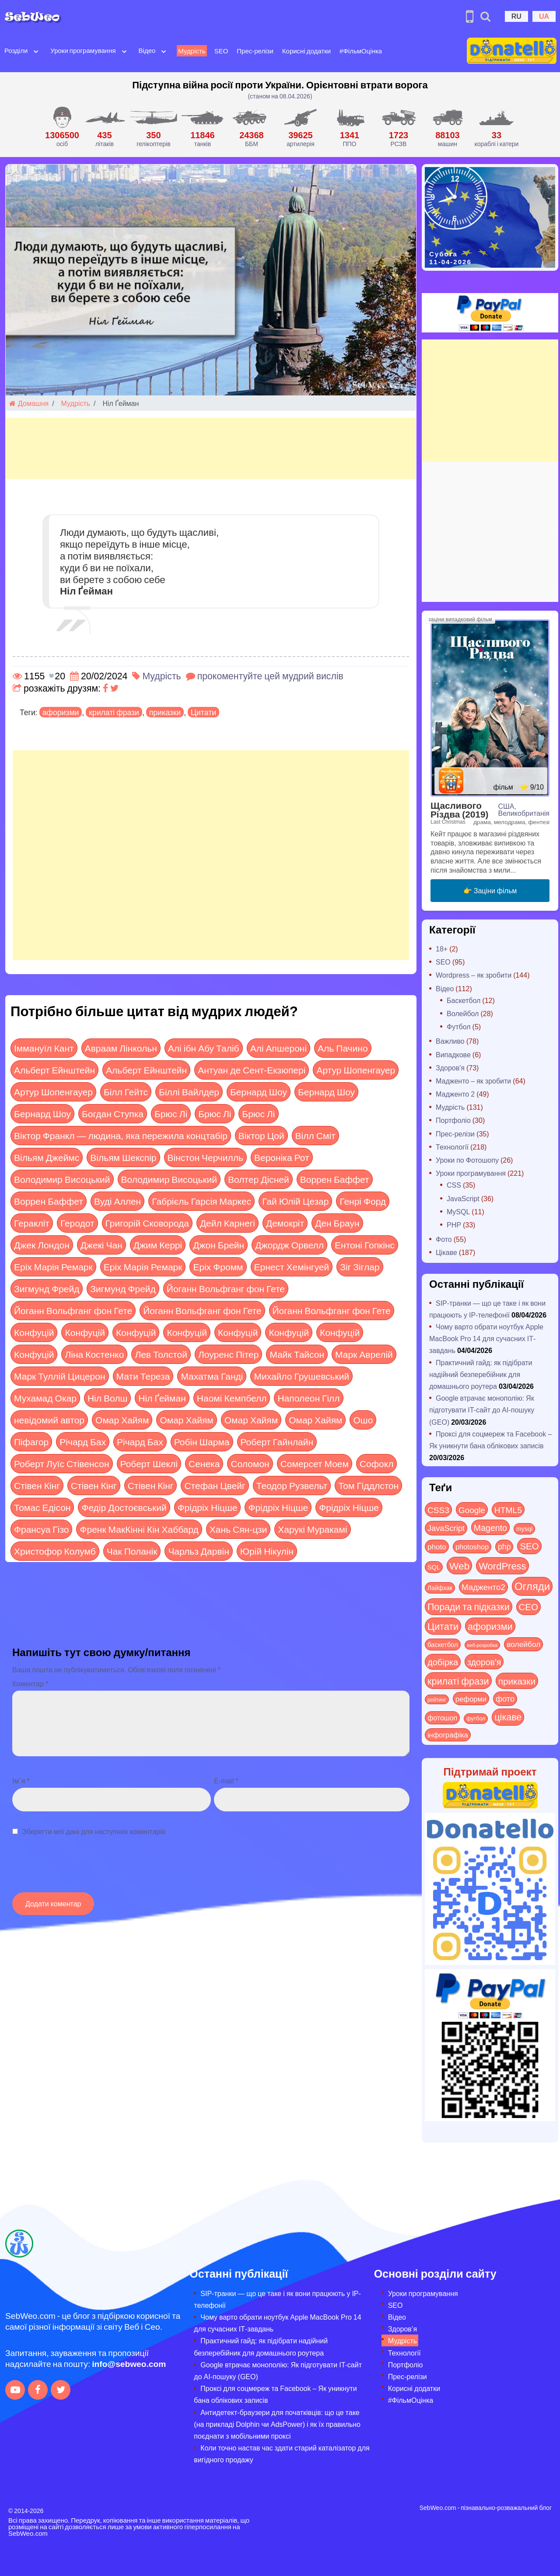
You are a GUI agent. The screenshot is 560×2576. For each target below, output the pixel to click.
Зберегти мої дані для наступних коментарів (93, 1831)
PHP (454, 1224)
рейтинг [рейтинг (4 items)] (436, 1699)
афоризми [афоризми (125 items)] (490, 1626)
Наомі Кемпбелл (232, 1398)
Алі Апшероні (278, 1048)
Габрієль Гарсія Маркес (201, 1201)
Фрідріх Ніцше (208, 1507)
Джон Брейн (218, 1245)
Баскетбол (463, 1000)
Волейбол (463, 1013)
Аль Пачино (343, 1048)
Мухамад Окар (45, 1398)
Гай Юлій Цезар (295, 1201)
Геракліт (31, 1223)
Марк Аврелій (364, 1354)
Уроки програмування (83, 50)
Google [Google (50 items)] (471, 1509)
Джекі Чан (101, 1245)
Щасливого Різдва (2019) (459, 809)
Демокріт (285, 1223)
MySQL (458, 1211)
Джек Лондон (42, 1245)
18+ (442, 948)
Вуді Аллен (117, 1201)
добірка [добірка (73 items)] (442, 1661)
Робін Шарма (202, 1441)
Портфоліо (453, 1120)
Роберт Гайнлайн (277, 1441)
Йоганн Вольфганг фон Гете (226, 1288)
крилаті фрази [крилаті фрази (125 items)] (458, 1680)
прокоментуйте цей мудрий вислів (270, 676)
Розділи (16, 50)
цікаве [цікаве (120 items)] (508, 1717)
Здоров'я (450, 1067)
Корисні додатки (306, 50)
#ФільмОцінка (361, 50)
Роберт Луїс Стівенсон (61, 1463)
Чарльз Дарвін (198, 1551)
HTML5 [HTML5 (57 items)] (508, 1509)
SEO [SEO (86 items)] (529, 1545)
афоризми (60, 712)
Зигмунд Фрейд (46, 1288)
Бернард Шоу (258, 1092)
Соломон (250, 1463)
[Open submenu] (36, 50)
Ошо (363, 1420)
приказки (165, 712)
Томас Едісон (42, 1507)
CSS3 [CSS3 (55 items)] (438, 1509)
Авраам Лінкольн (121, 1048)
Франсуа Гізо (41, 1529)
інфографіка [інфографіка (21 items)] (447, 1734)
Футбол (459, 1026)
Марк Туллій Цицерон (59, 1376)
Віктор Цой (261, 1135)
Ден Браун (337, 1223)
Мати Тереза (143, 1376)
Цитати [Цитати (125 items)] (442, 1626)
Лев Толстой (161, 1354)
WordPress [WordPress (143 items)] (502, 1565)
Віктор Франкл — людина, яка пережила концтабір (121, 1135)
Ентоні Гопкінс (365, 1245)
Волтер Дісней (258, 1179)
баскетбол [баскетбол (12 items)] (442, 1644)
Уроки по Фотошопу (467, 1159)
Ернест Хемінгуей (291, 1266)
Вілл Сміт (315, 1135)
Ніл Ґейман (162, 1398)
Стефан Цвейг (214, 1485)
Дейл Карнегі (227, 1223)
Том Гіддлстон (368, 1485)
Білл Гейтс (126, 1092)
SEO (221, 50)
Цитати (203, 712)
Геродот (77, 1223)
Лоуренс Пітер (228, 1354)
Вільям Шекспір (123, 1157)
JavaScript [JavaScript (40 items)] (446, 1528)
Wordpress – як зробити (473, 974)
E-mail (226, 1780)
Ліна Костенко (94, 1354)
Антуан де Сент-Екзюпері (251, 1070)
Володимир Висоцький (62, 1179)
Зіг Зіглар (359, 1266)
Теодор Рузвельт (291, 1485)
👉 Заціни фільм (490, 890)
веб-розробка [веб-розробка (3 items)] (482, 1644)
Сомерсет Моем (314, 1463)
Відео (147, 50)
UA (544, 16)
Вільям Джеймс (46, 1157)
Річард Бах (83, 1441)
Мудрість (191, 50)
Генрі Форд (363, 1201)
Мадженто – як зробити (473, 1080)
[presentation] (78, 1869)
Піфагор (31, 1441)
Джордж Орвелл (289, 1245)
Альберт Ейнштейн (54, 1070)
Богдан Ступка (113, 1113)
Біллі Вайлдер (189, 1092)
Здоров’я (402, 2328)
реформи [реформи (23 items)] (470, 1698)
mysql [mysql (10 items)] (524, 1528)
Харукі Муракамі (312, 1529)
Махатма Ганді (212, 1376)
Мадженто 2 (455, 1093)
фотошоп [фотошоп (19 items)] (442, 1717)
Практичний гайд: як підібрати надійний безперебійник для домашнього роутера (480, 1374)
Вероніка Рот (281, 1157)
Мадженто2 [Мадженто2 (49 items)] (483, 1586)
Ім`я (21, 1780)
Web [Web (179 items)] (459, 1565)
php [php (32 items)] (504, 1546)
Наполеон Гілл (308, 1398)
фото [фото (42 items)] (505, 1698)
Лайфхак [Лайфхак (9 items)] (439, 1587)
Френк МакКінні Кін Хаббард (139, 1529)
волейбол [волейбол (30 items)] (523, 1644)
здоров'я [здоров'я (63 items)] (484, 1661)
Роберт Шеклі (149, 1463)
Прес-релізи (255, 50)
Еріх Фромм (218, 1266)
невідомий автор (49, 1420)
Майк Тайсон (297, 1354)
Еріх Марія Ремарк (53, 1266)
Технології (452, 1146)
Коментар (30, 1683)
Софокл (376, 1463)
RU (516, 16)
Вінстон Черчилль (205, 1157)
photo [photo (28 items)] (436, 1546)
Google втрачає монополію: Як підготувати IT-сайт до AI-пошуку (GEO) (481, 1409)
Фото (444, 1239)
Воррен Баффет (334, 1179)
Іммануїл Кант (44, 1048)
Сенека (204, 1463)
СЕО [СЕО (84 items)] (528, 1606)
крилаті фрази (114, 712)
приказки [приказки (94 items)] (517, 1681)
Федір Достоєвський (123, 1507)
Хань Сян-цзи (238, 1529)
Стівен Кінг (37, 1485)
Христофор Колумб (55, 1551)
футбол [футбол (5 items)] (475, 1718)
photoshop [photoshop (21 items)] (472, 1546)
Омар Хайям (122, 1420)
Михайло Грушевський (301, 1376)
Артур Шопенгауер (355, 1070)
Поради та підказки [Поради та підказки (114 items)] (468, 1606)
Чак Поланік (132, 1551)
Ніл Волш (107, 1398)
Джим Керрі (157, 1245)
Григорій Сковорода (147, 1223)
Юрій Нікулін (267, 1551)
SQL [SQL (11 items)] (433, 1566)
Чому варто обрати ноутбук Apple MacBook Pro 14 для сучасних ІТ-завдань (486, 1338)
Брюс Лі (170, 1113)
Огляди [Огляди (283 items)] (532, 1586)
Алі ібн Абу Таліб (203, 1048)
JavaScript (463, 1198)
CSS (454, 1184)
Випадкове (453, 1054)
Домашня (29, 403)
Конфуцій (34, 1332)
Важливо (450, 1040)
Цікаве (446, 1252)
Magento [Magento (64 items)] (490, 1527)
